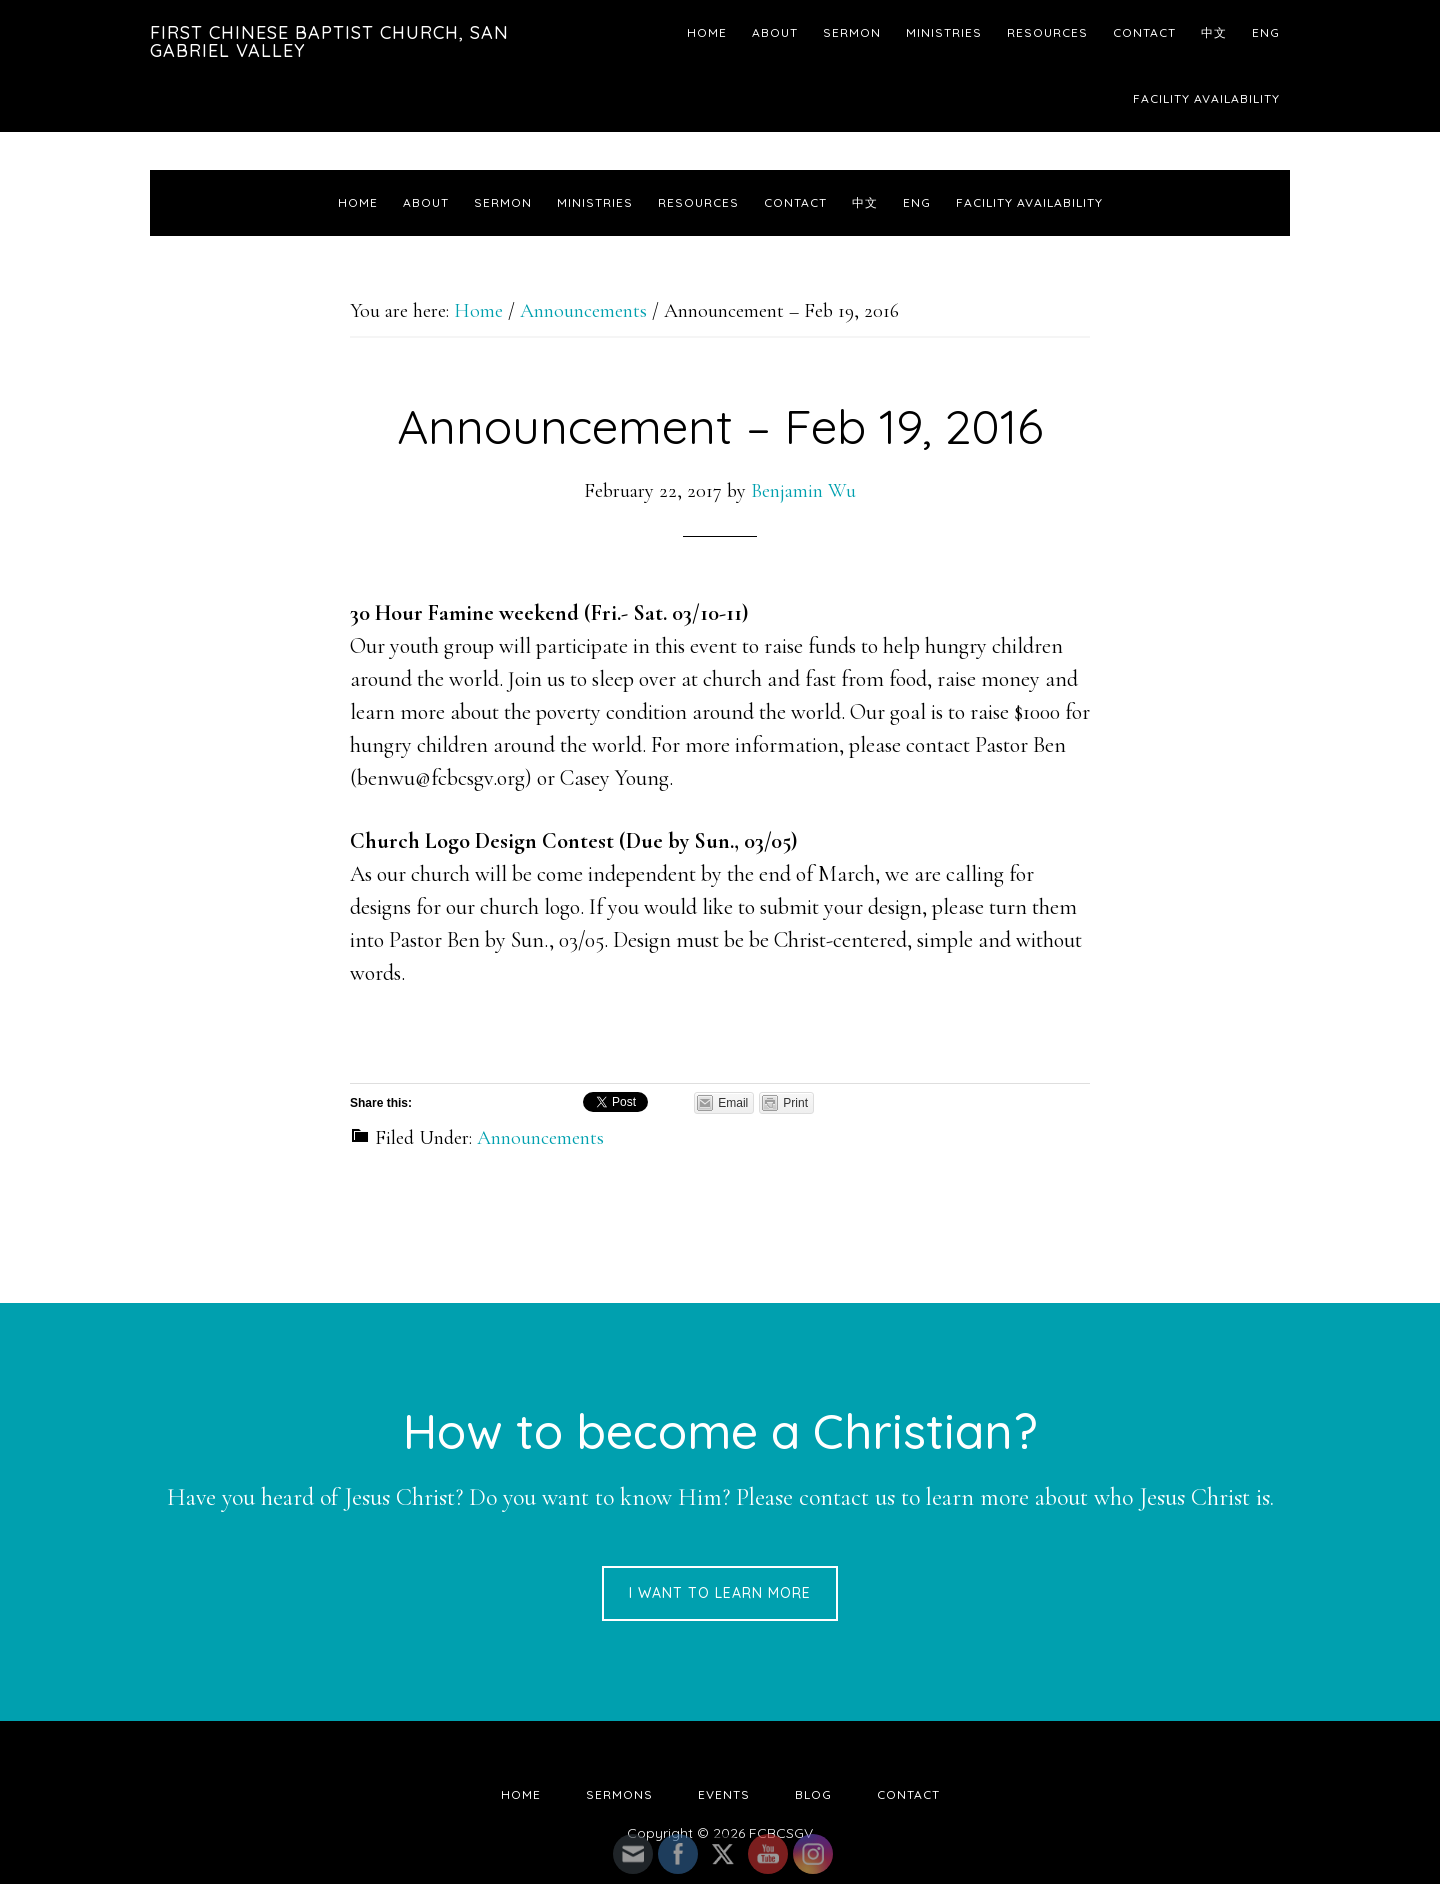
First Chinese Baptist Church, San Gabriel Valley (329, 41)
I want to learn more (720, 1593)
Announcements (540, 1138)
